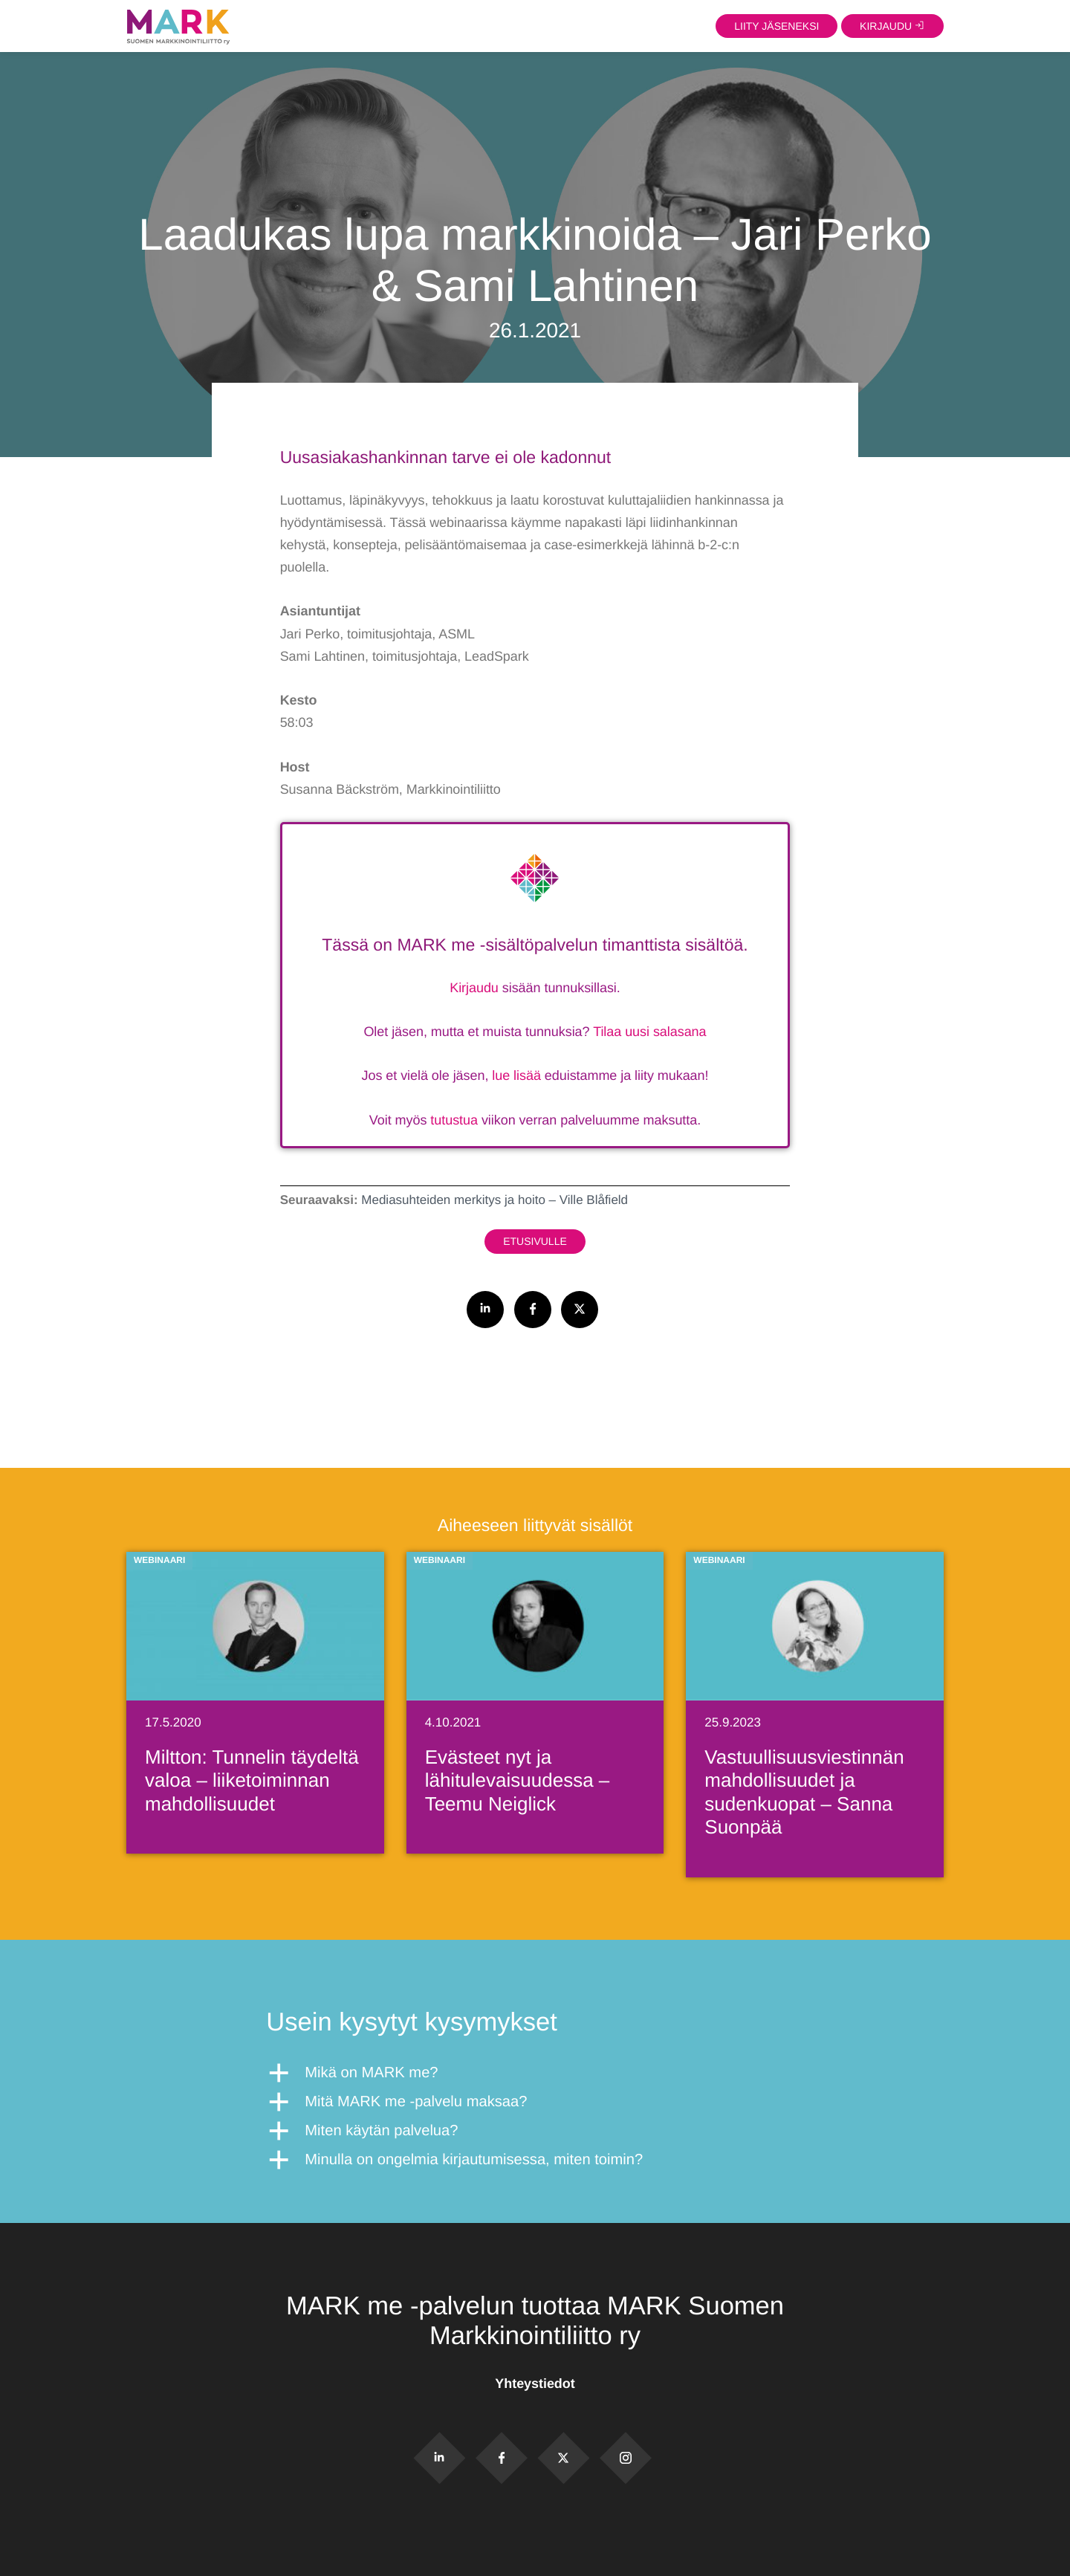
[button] (534, 2073)
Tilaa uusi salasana (649, 1031)
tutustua (454, 1120)
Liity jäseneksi (776, 25)
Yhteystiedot (534, 2383)
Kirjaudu (474, 987)
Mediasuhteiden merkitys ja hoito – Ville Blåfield (494, 1200)
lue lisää (516, 1075)
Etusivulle (535, 1241)
